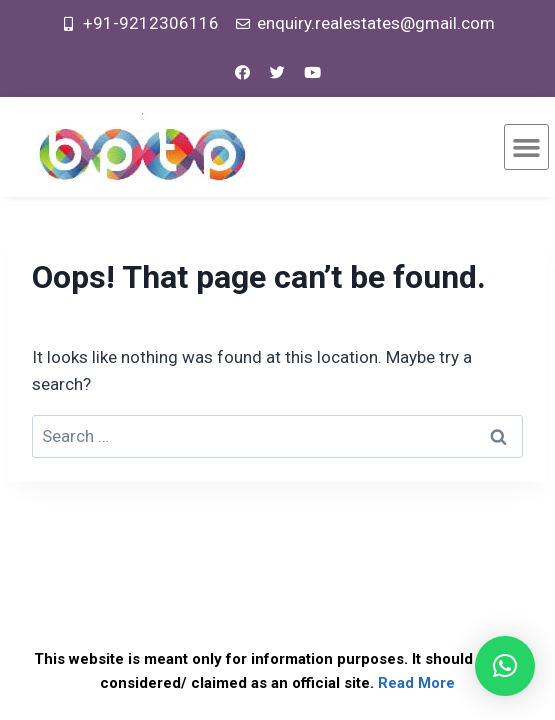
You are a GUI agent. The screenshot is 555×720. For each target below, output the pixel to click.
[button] (527, 147)
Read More (416, 683)
